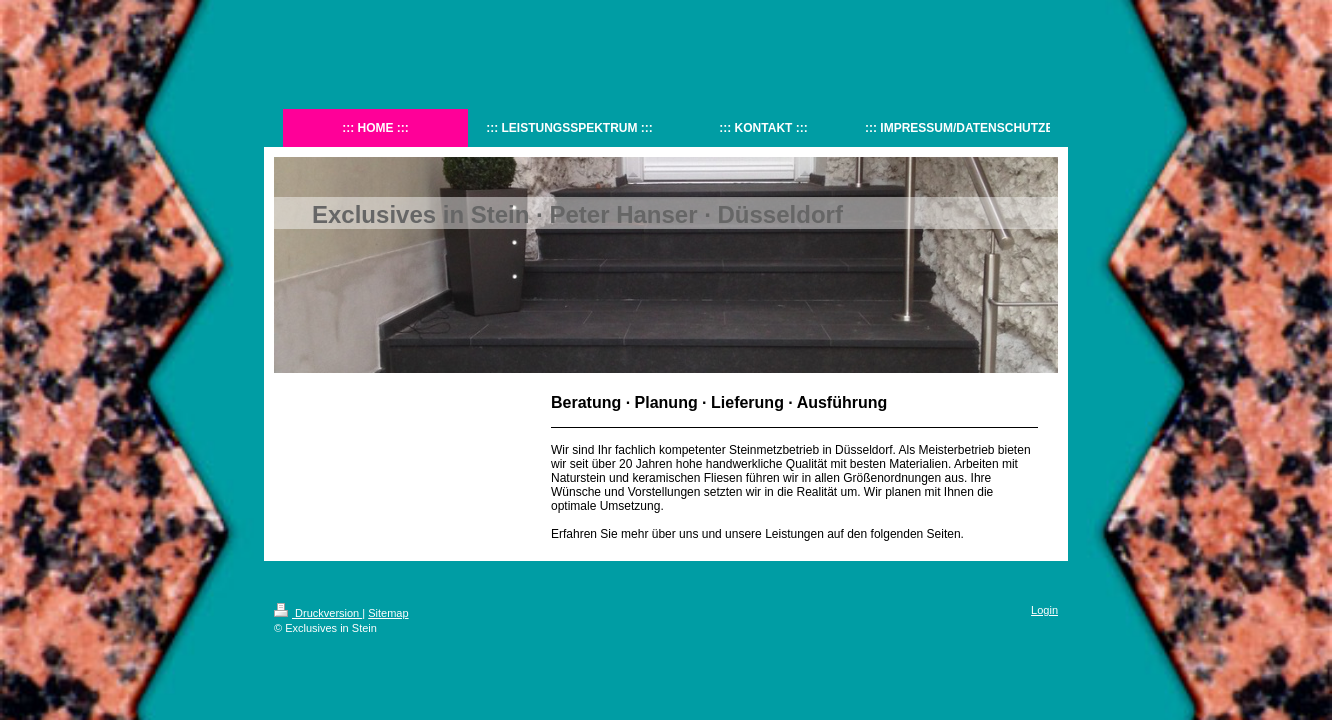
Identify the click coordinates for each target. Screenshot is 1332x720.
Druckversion (318, 613)
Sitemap (388, 613)
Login (1044, 610)
